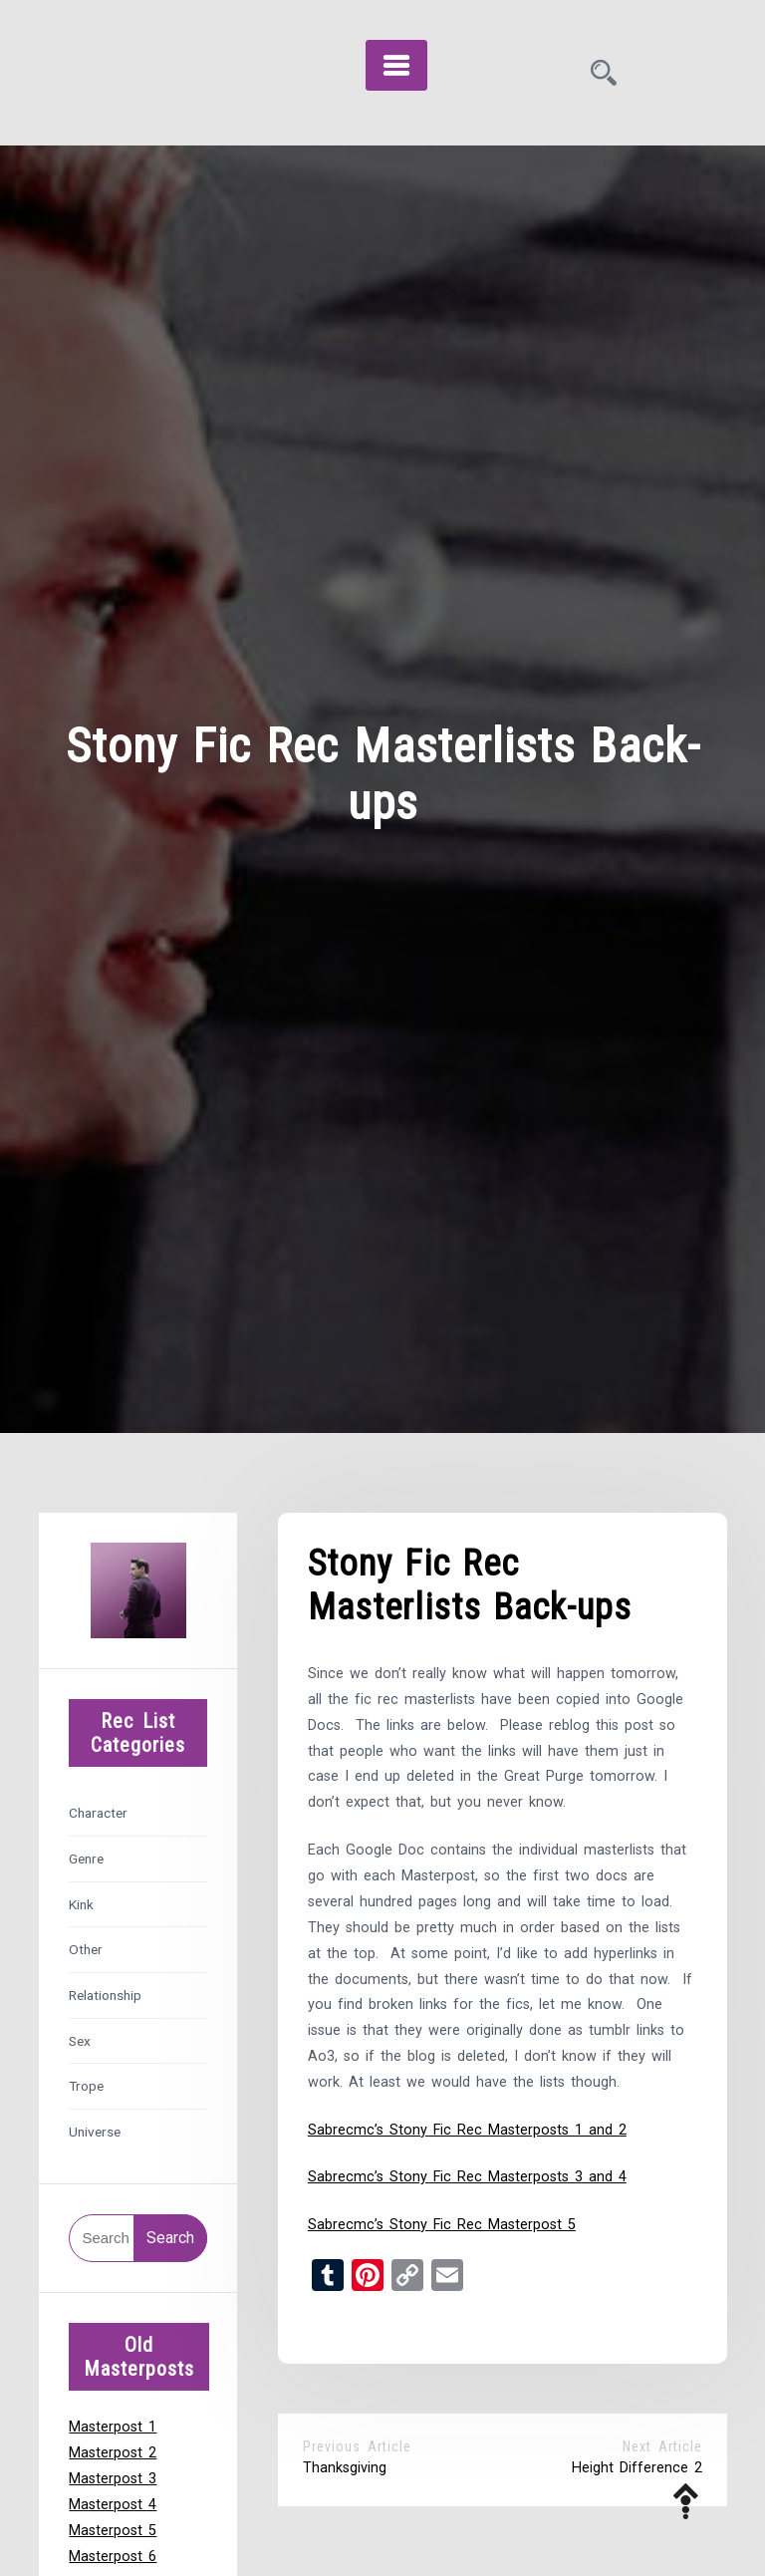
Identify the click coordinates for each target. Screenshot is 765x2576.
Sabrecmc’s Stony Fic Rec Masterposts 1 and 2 (467, 2130)
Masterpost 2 (112, 2452)
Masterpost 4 (112, 2504)
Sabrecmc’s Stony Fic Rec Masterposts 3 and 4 (467, 2176)
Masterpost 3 (112, 2478)
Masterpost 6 (112, 2556)
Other (86, 1949)
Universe (95, 2132)
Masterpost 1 (112, 2427)
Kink (81, 1904)
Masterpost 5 (112, 2530)
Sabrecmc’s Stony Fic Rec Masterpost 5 (442, 2224)
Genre (86, 1858)
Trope (86, 2086)
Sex (80, 2041)
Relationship (105, 1995)
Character (98, 1813)
